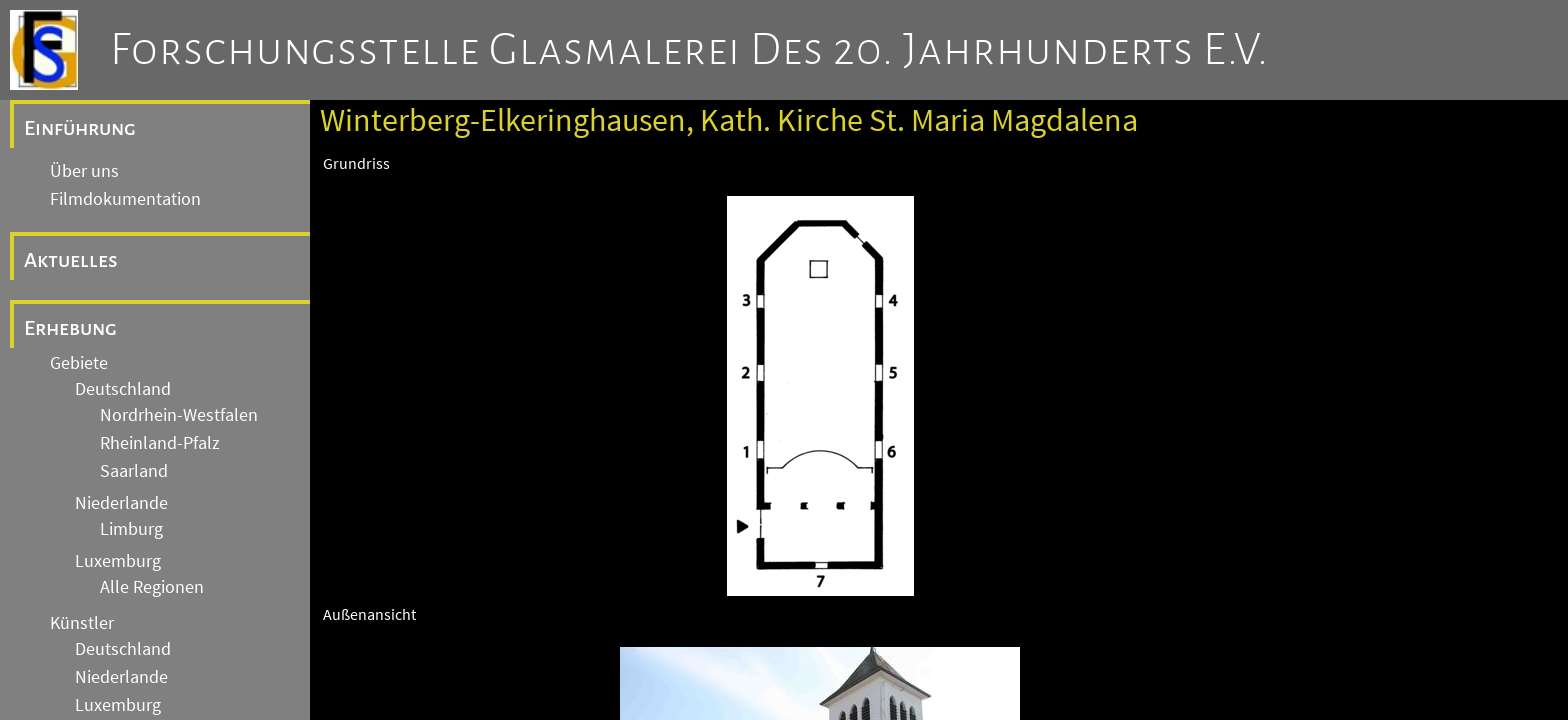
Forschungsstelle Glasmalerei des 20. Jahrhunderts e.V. (689, 50)
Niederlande (121, 503)
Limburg (131, 529)
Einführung (80, 128)
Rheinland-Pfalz (160, 443)
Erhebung (70, 328)
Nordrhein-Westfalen (179, 415)
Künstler (82, 623)
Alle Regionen (152, 587)
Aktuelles (71, 260)
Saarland (134, 471)
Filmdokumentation (125, 199)
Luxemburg (118, 561)
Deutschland (123, 389)
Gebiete (79, 363)
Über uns (84, 171)
